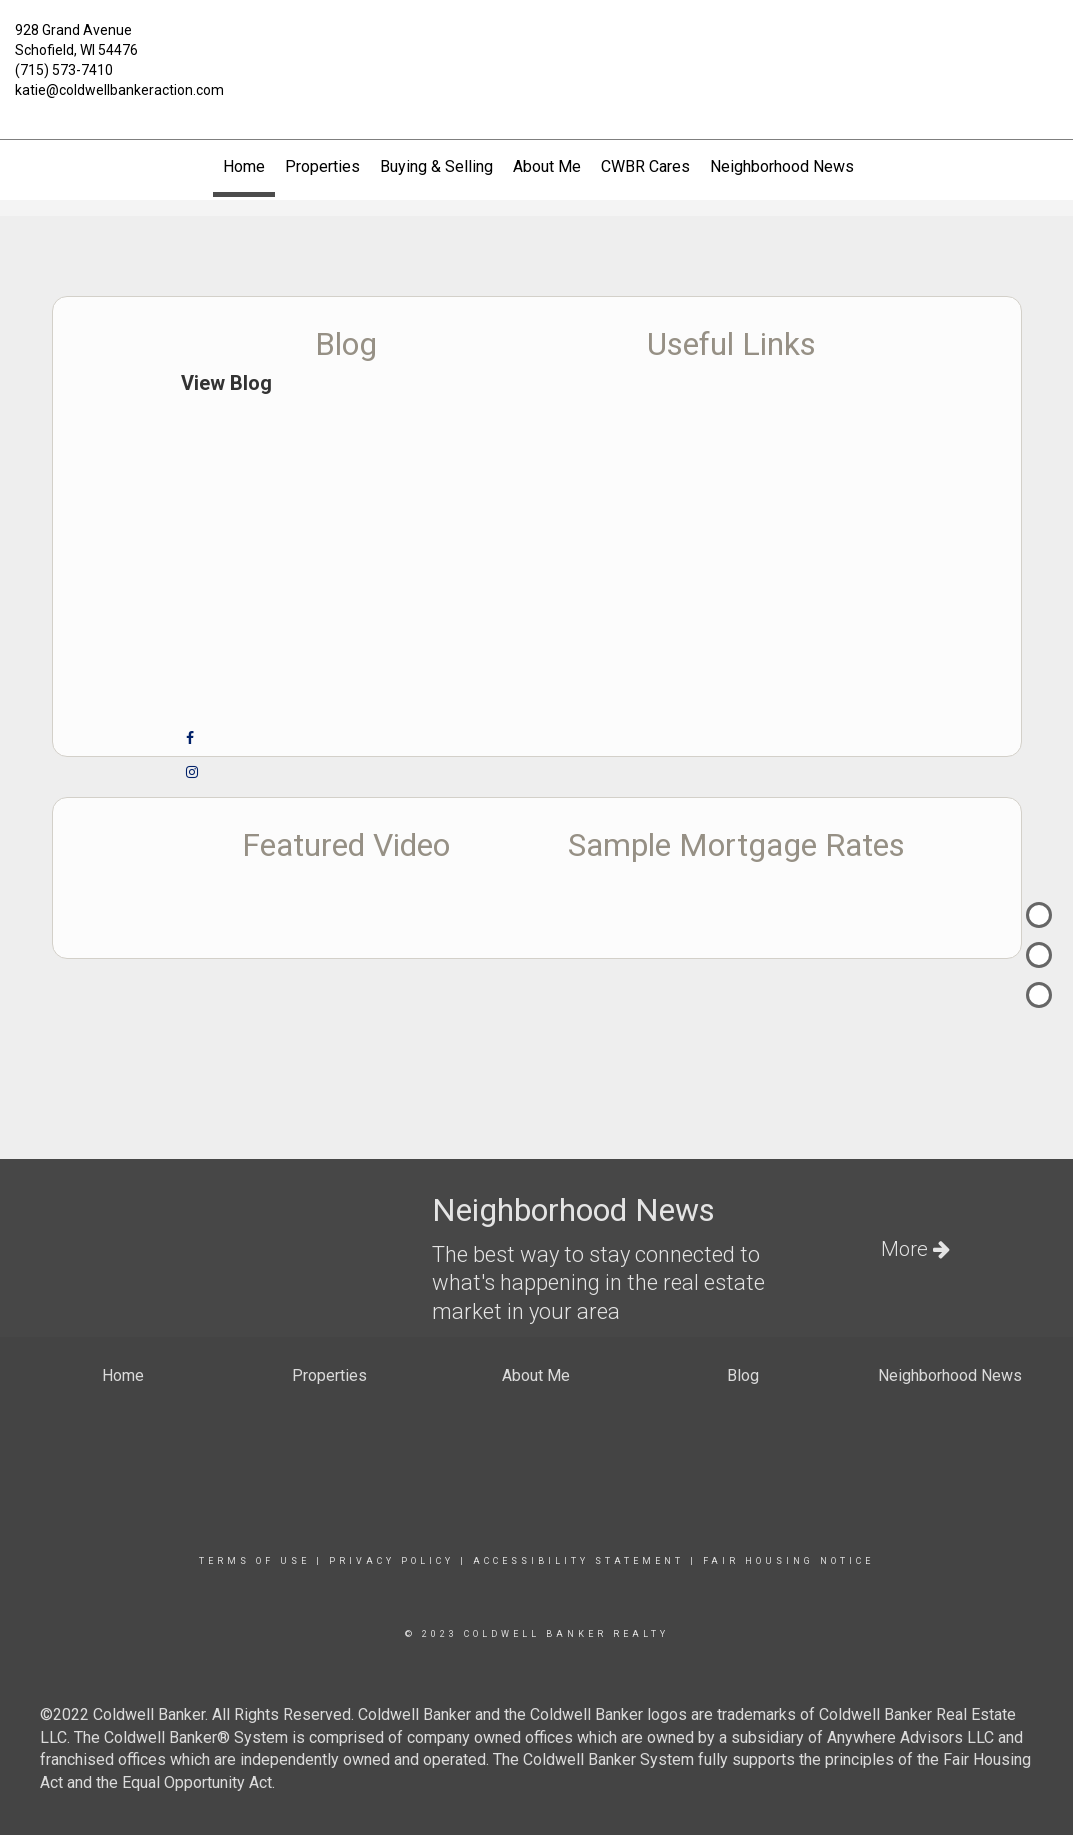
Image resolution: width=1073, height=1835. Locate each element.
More (915, 1249)
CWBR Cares (645, 166)
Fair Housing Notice (788, 1561)
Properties (322, 166)
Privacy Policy (391, 1561)
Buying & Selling (436, 166)
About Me (547, 166)
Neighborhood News (782, 166)
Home (244, 166)
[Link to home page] (537, 42)
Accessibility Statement (578, 1561)
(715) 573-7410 (64, 70)
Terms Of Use (254, 1561)
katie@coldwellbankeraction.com (119, 90)
